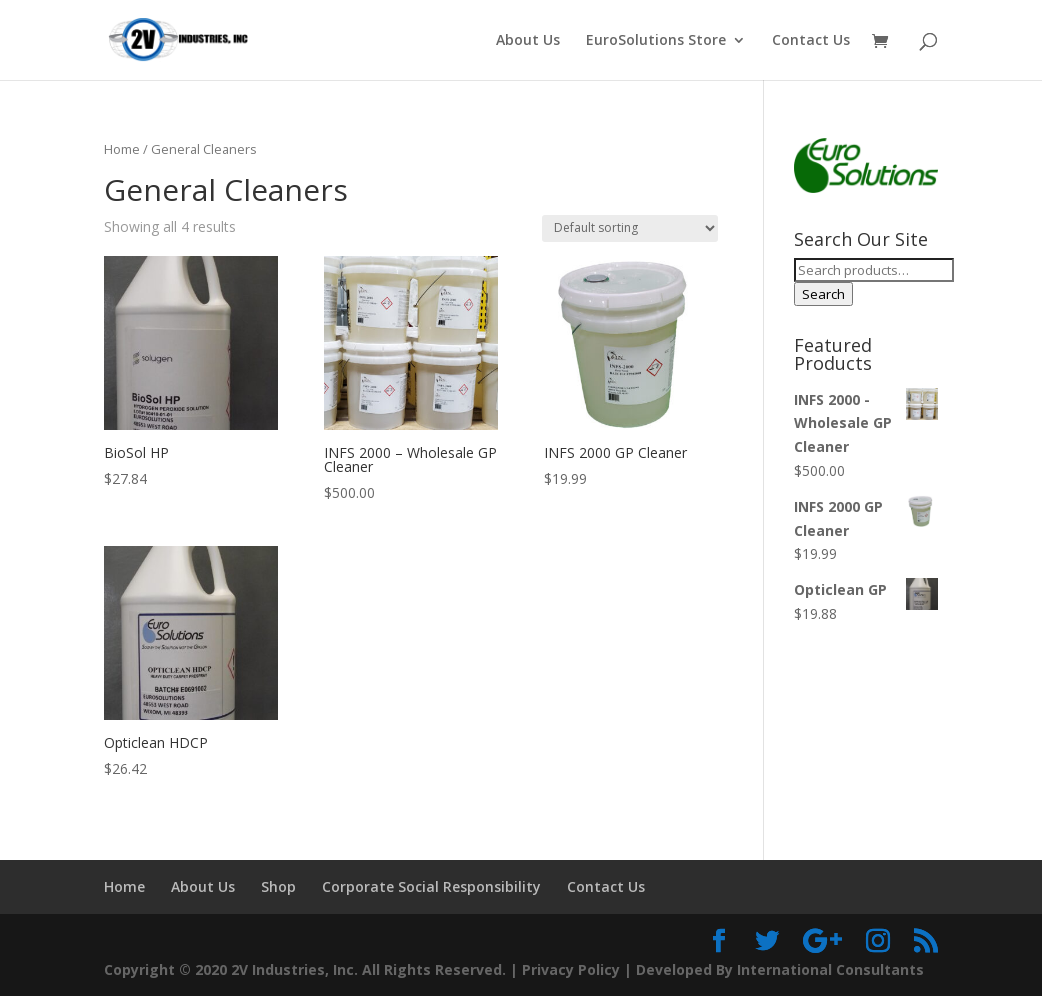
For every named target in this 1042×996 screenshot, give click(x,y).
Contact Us (811, 41)
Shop (278, 886)
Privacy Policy (571, 969)
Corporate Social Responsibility (431, 886)
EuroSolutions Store (656, 41)
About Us (528, 41)
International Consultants (830, 969)
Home (122, 149)
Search (823, 294)
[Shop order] (630, 228)
